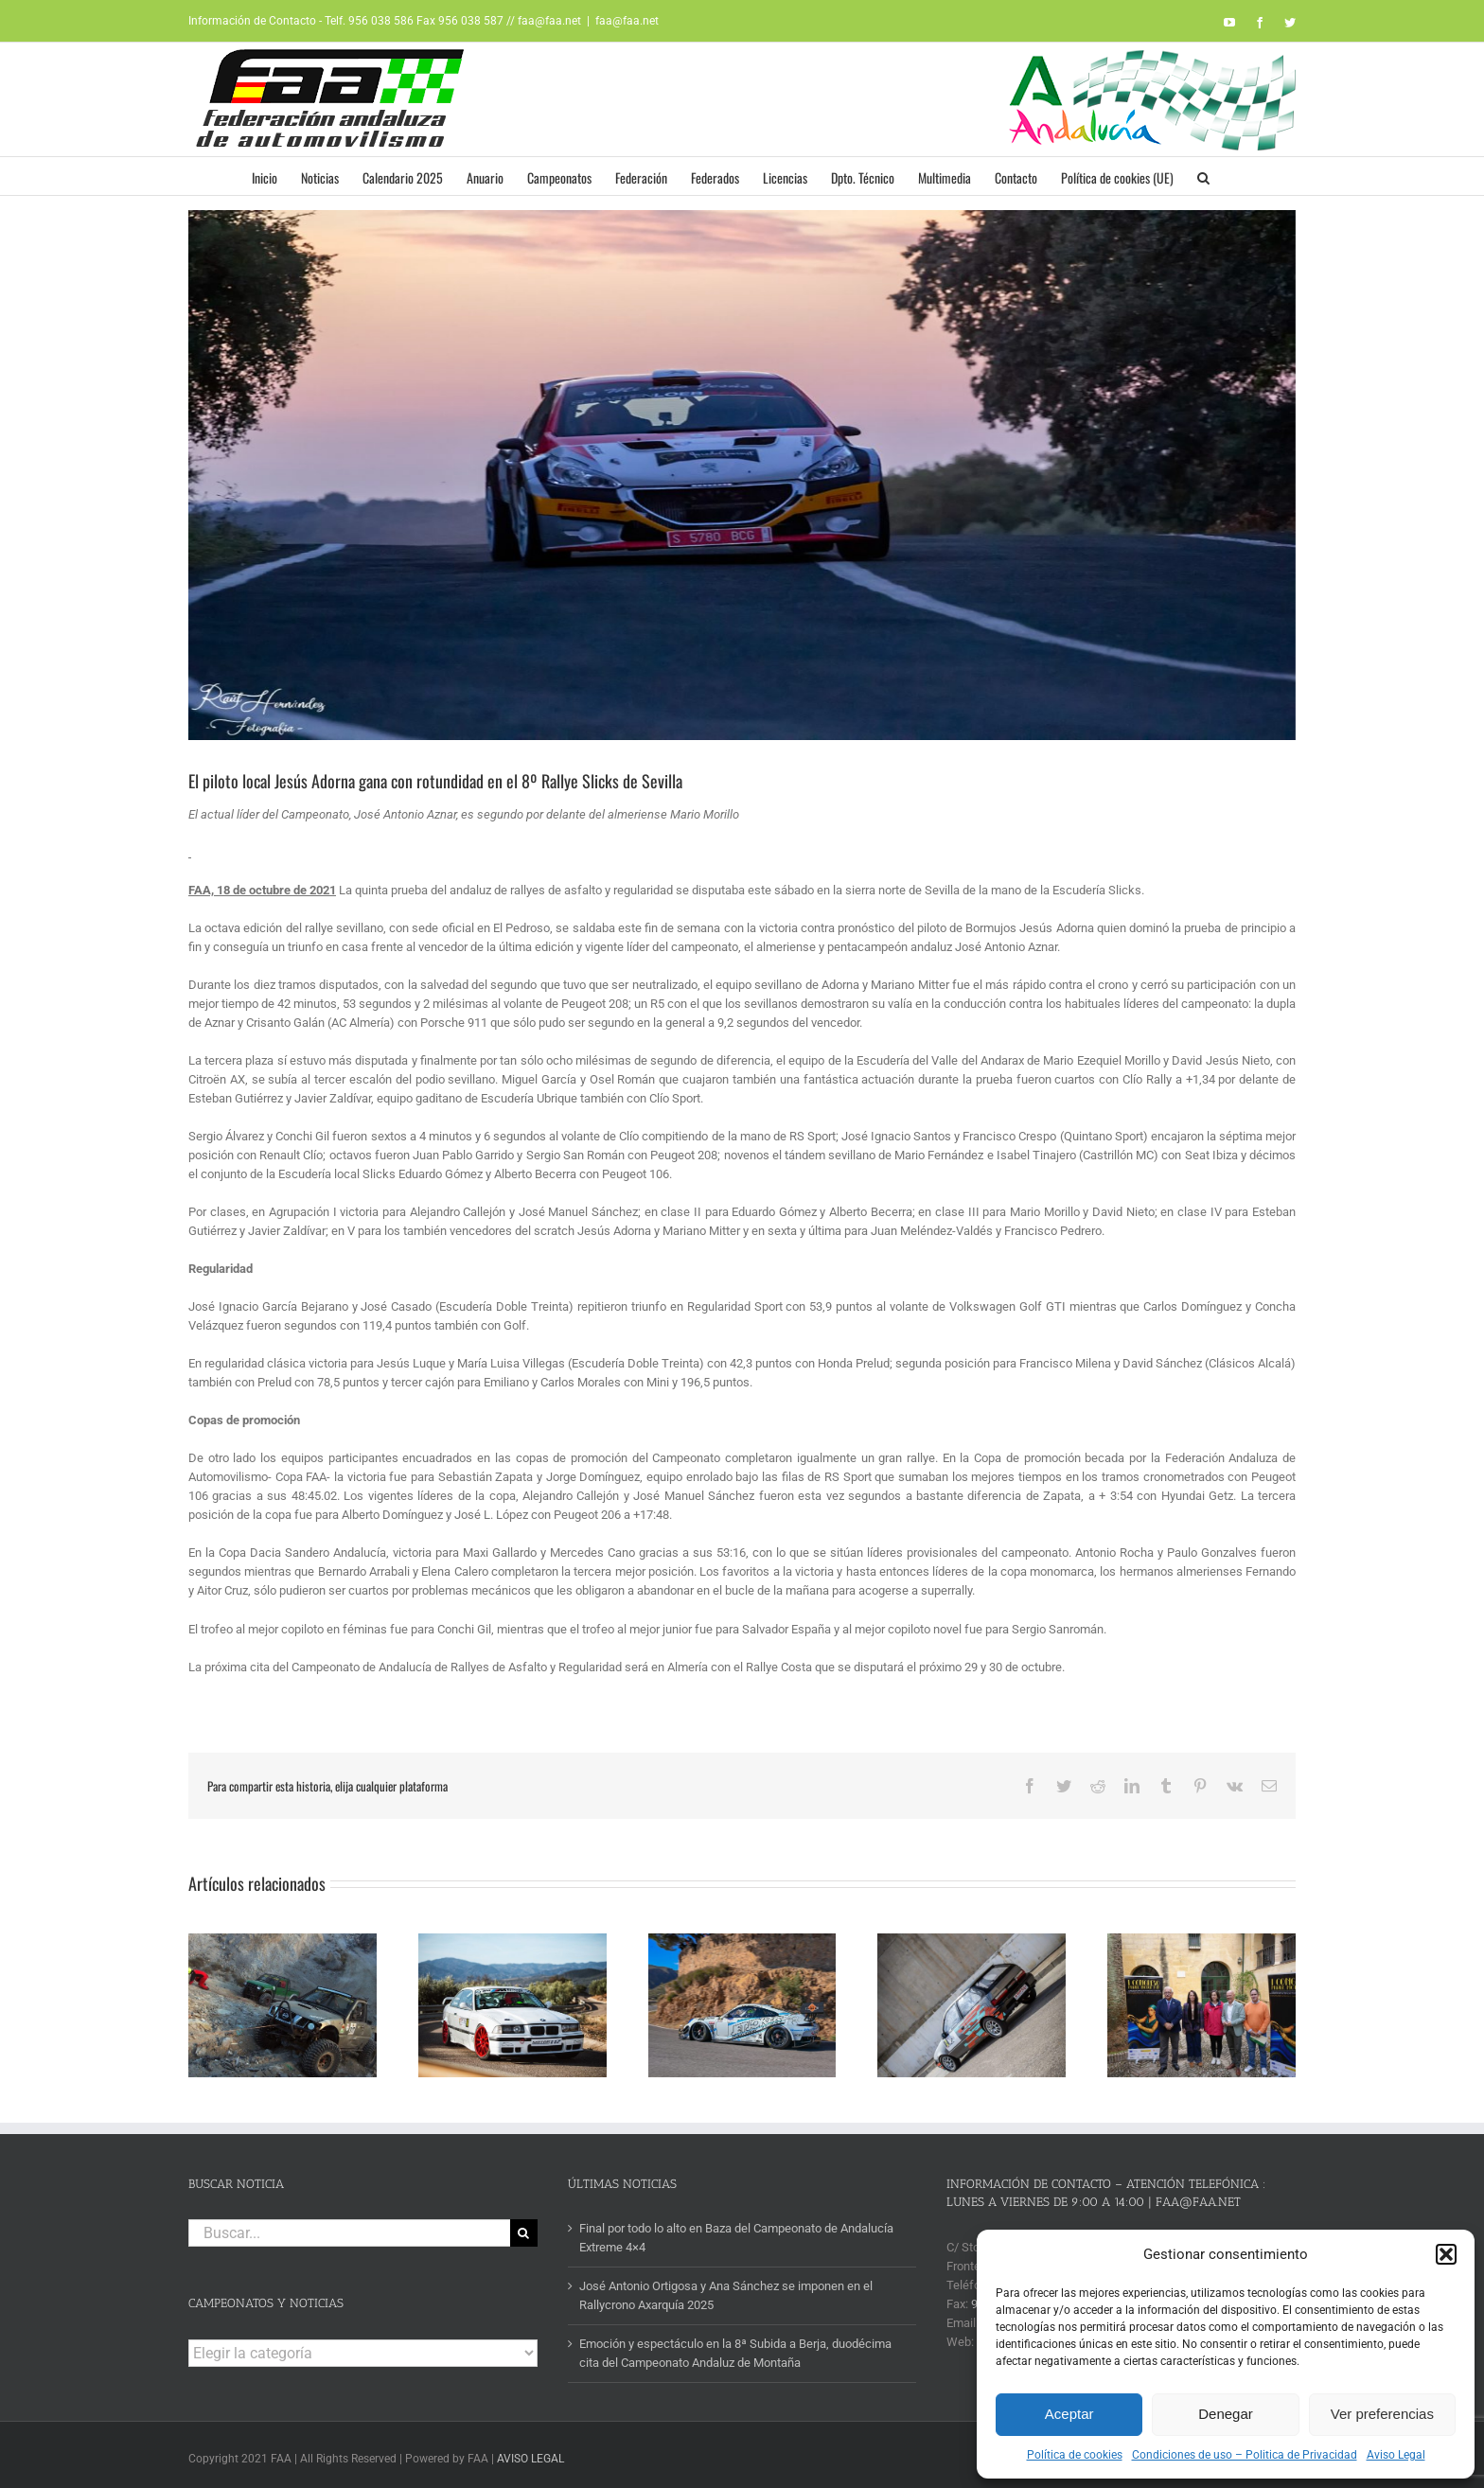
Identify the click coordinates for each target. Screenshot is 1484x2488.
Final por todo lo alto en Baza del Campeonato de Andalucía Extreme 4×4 (736, 2232)
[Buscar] (524, 2227)
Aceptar (1069, 2414)
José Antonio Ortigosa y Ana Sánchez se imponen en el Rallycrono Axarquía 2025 (726, 2289)
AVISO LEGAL (530, 2453)
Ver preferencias (1382, 2414)
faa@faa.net (627, 20)
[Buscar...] (349, 2227)
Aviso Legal (1396, 2455)
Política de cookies (1074, 2455)
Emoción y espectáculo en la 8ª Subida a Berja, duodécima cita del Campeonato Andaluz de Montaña (735, 2347)
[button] (1446, 2254)
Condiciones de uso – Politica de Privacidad (1244, 2455)
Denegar (1225, 2414)
